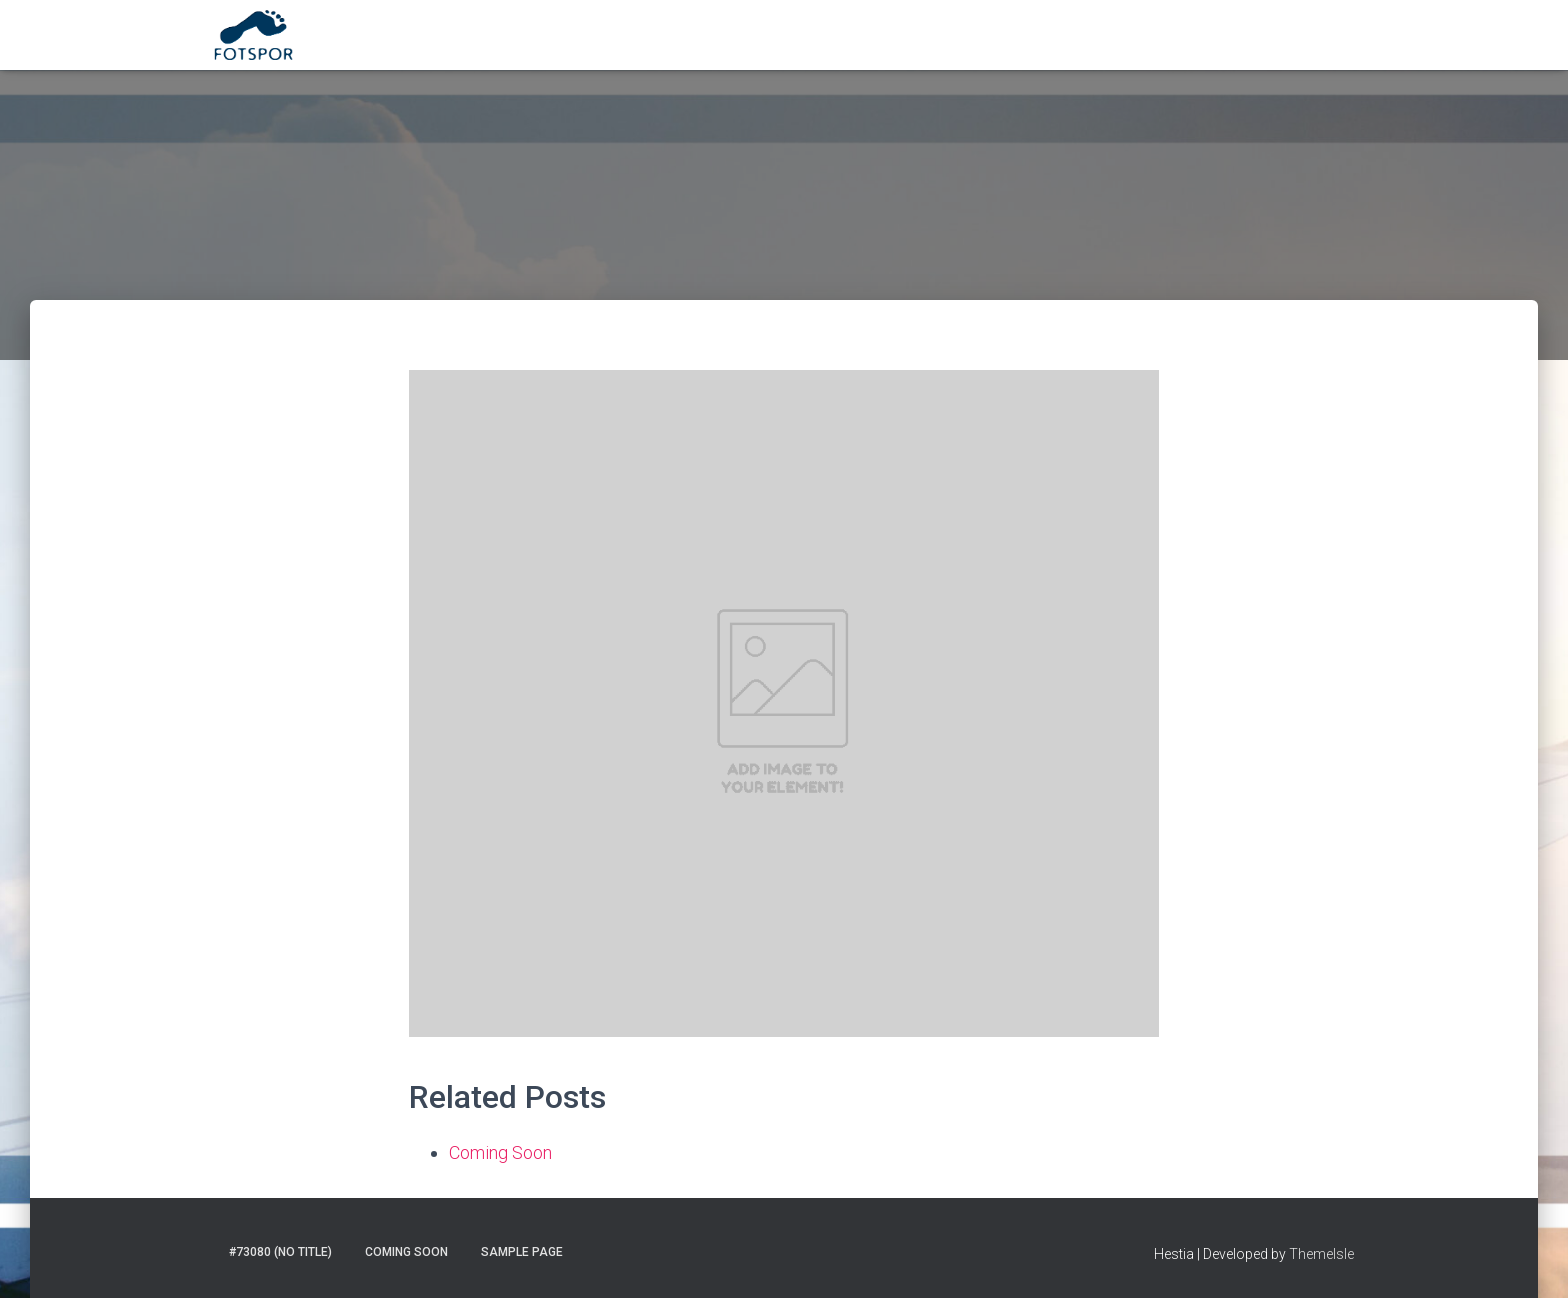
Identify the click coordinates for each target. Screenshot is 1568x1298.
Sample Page (522, 1252)
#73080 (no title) (280, 1252)
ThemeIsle (1321, 1254)
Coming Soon (500, 1152)
